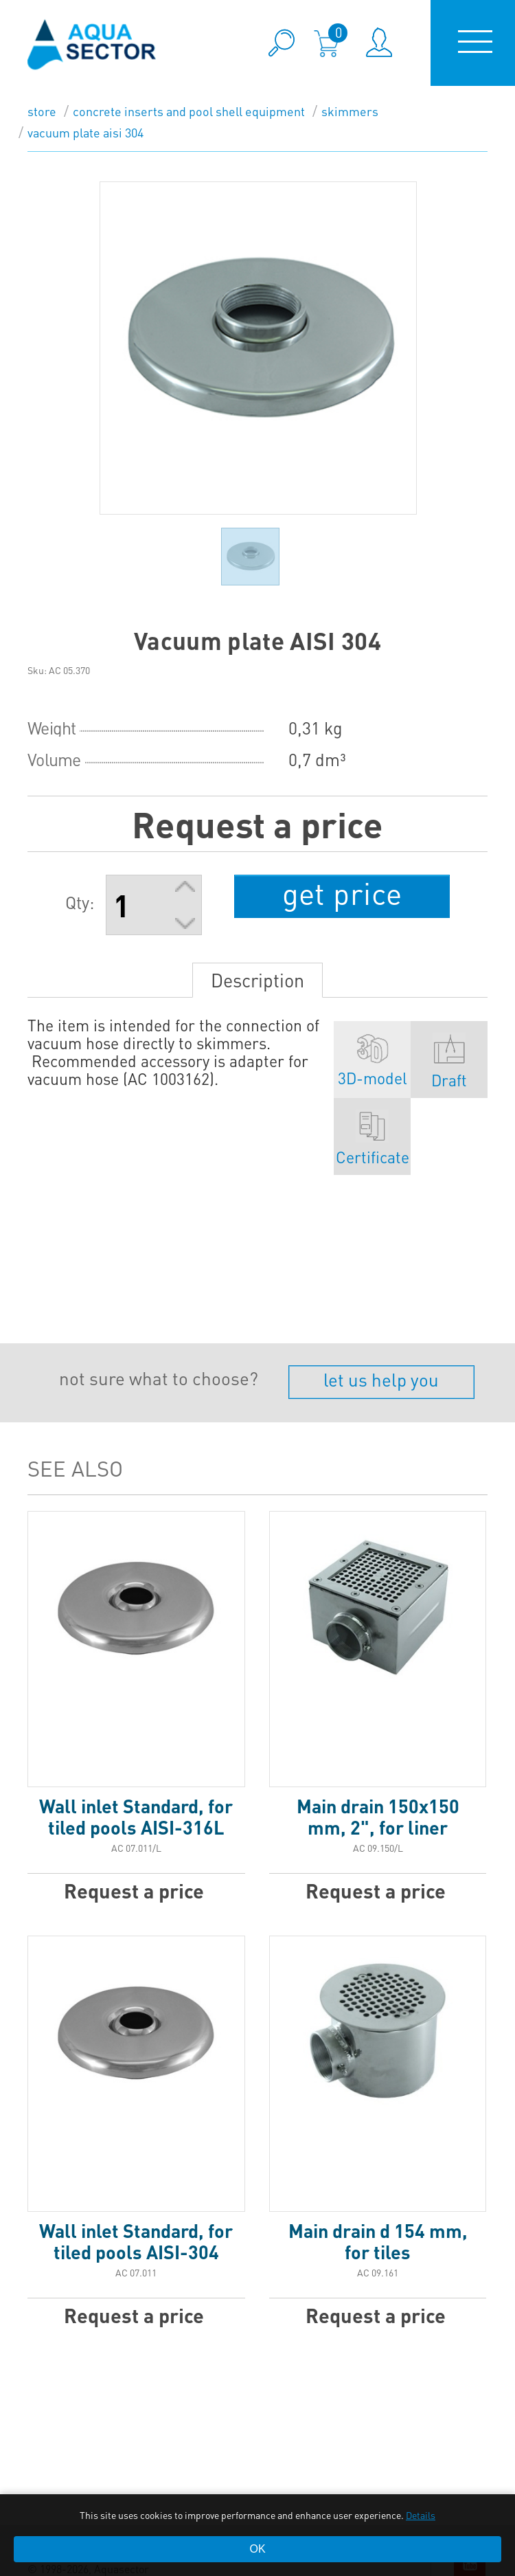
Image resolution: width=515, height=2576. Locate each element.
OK (257, 2549)
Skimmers (349, 111)
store (41, 111)
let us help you (381, 1379)
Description (257, 980)
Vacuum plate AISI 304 (85, 132)
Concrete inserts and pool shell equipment (189, 111)
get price (342, 893)
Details (420, 2515)
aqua (92, 43)
